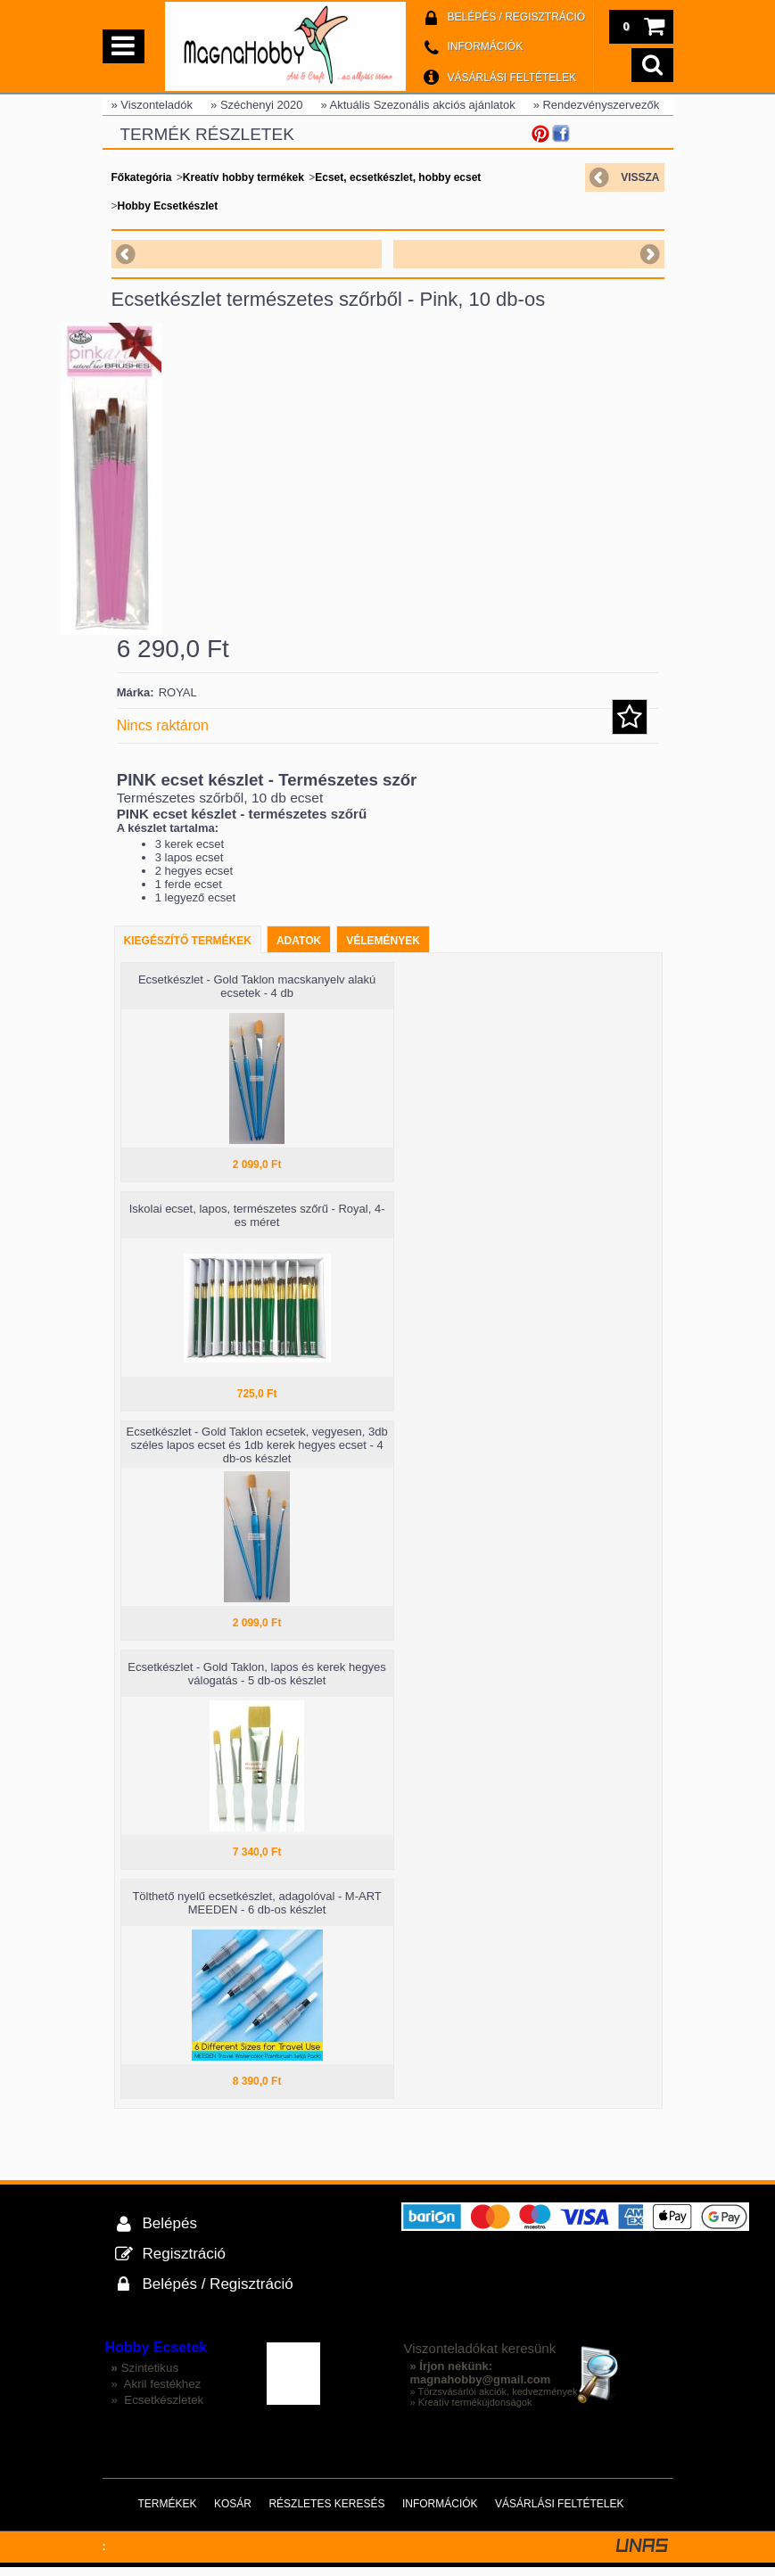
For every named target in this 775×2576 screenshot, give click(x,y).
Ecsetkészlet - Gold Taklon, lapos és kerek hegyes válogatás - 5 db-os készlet (257, 1682)
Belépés (170, 2232)
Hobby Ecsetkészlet (168, 206)
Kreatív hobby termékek (243, 177)
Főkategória (141, 177)
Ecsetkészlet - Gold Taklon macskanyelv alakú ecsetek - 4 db (256, 995)
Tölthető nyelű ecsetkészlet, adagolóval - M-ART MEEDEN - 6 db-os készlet (256, 1911)
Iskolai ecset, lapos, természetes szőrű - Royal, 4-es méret (257, 1224)
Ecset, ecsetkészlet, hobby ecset (398, 177)
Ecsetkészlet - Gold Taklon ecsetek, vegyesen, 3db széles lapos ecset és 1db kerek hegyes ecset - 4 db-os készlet (257, 1454)
